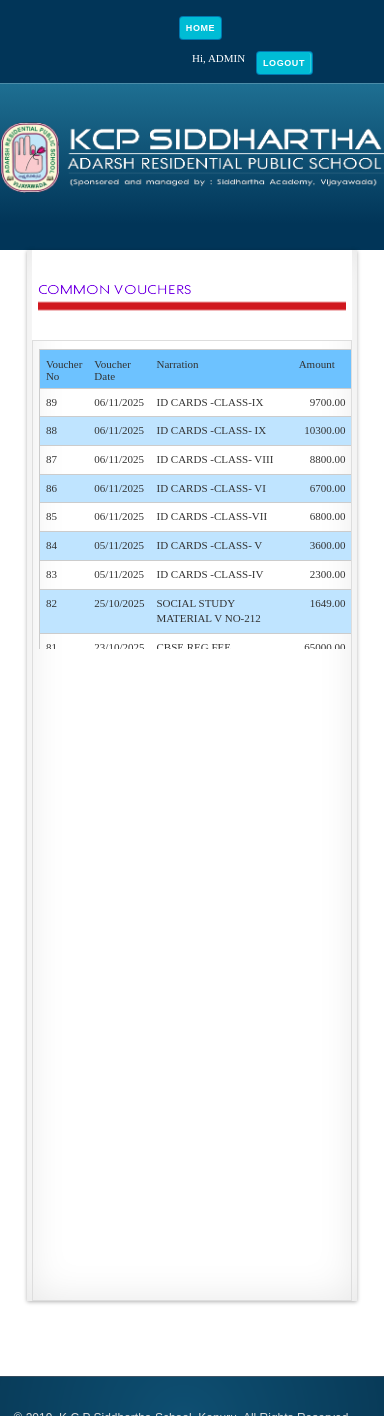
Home (200, 28)
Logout (284, 63)
